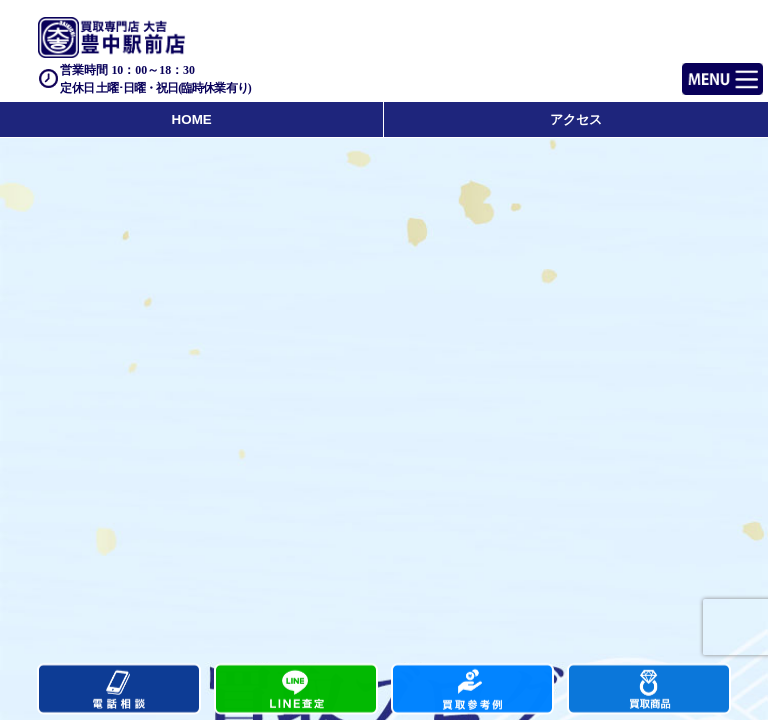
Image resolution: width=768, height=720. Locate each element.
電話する (119, 689)
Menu (700, 70)
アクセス (576, 119)
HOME (192, 119)
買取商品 (649, 689)
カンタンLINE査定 (296, 689)
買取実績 (473, 689)
